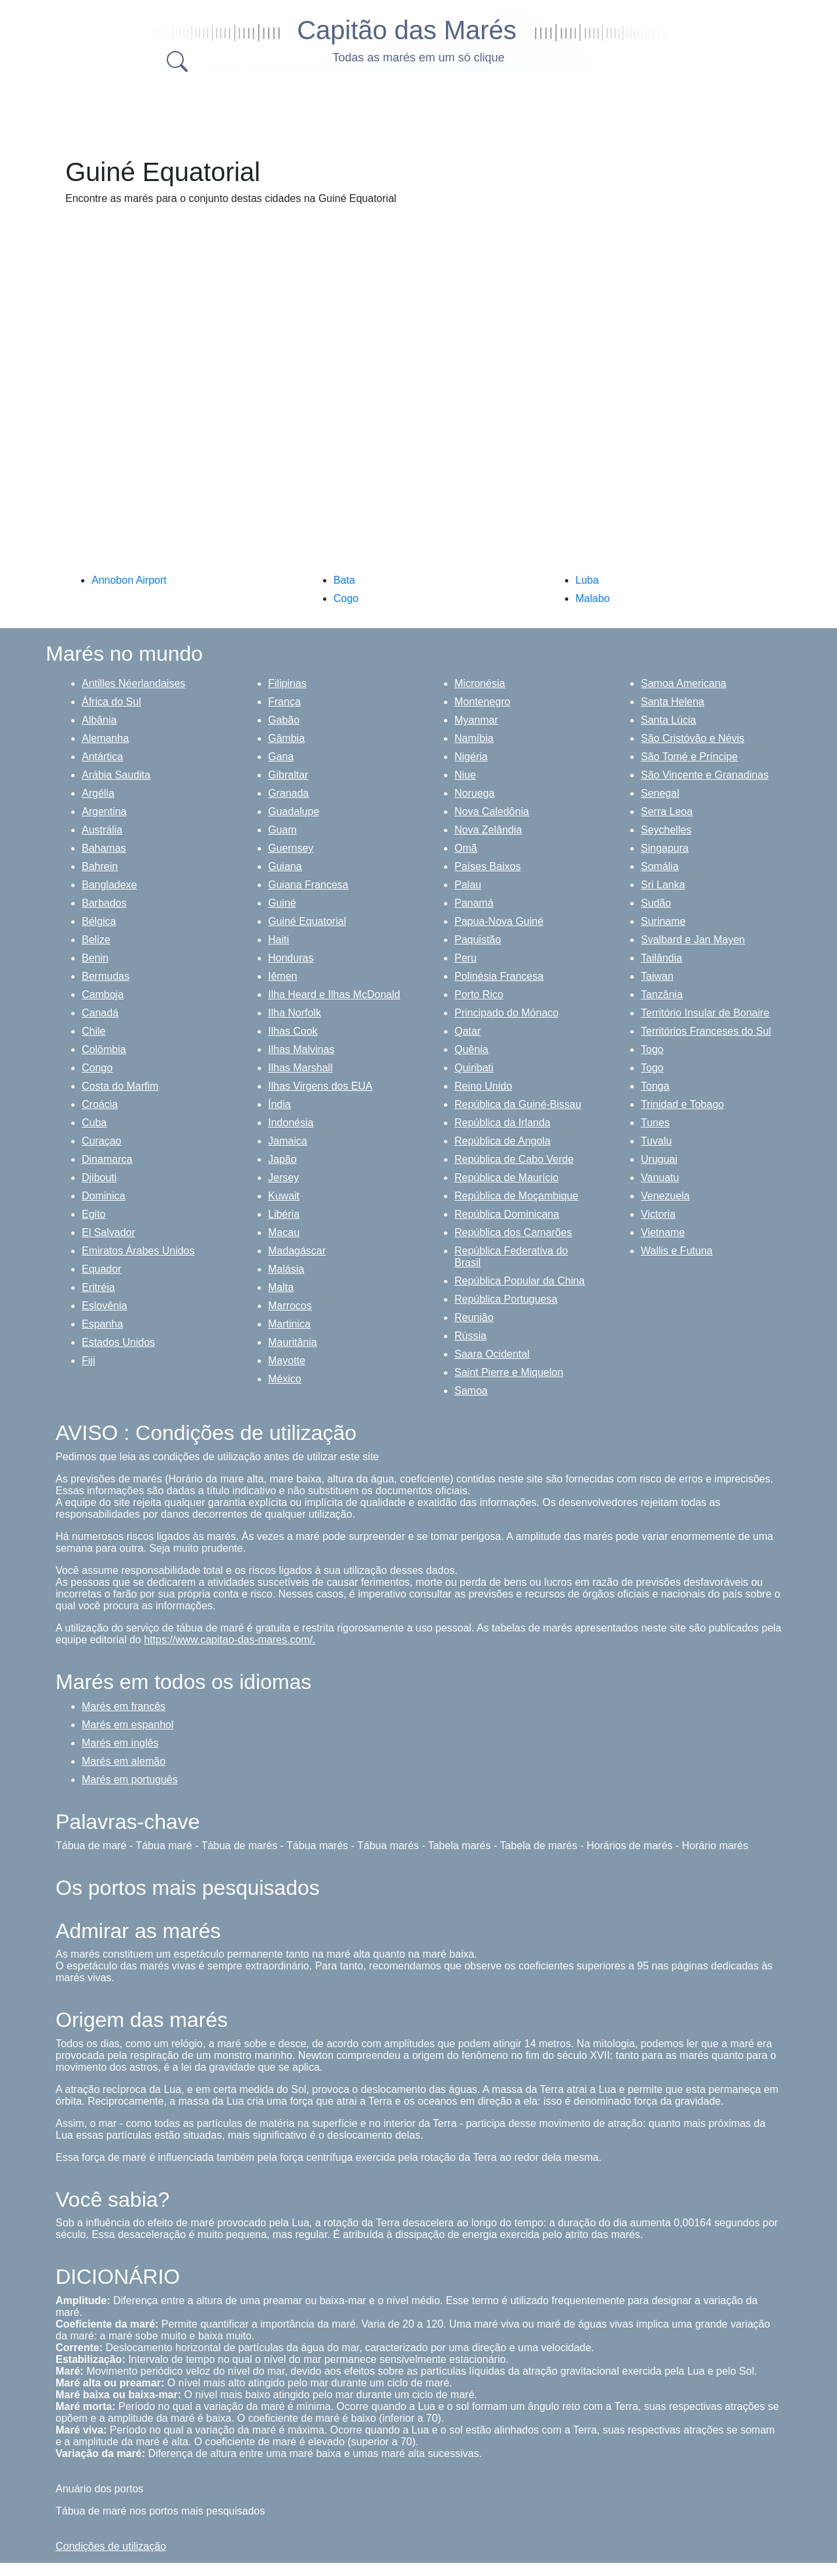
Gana (281, 756)
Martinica (289, 1324)
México (284, 1378)
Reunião (474, 1317)
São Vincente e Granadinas (704, 774)
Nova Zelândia (488, 829)
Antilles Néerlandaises (133, 683)
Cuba (94, 1122)
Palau (467, 884)
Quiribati (474, 1067)
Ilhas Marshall (300, 1067)
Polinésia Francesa (498, 976)
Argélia (98, 793)
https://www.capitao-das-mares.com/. (229, 1639)
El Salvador (108, 1232)
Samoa (471, 1390)
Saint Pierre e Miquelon (508, 1372)
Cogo (345, 598)
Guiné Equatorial (307, 921)
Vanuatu (660, 1177)
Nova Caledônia (491, 811)
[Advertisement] (418, 111)
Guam (282, 829)
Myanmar (476, 720)
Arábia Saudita (116, 774)
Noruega (474, 793)
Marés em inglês (120, 1742)
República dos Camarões (513, 1232)
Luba (587, 580)
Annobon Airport (129, 580)
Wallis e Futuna (677, 1250)
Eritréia (98, 1287)
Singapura (665, 848)
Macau (283, 1232)
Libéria (283, 1214)
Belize (96, 939)
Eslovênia (104, 1305)
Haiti (278, 939)
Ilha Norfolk (294, 1012)
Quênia (471, 1049)
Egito (93, 1214)
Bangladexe (109, 884)
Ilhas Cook (293, 1031)
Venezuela (665, 1195)
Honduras (290, 957)
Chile (93, 1031)
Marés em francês (123, 1706)
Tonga (655, 1086)
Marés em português (130, 1779)
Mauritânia (292, 1342)
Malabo (592, 598)
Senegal (660, 793)
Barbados (104, 903)
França (284, 701)
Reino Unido (483, 1086)
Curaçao (101, 1140)
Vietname (663, 1232)
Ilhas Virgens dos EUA (320, 1086)
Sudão (656, 903)
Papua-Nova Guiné (498, 921)
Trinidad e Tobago (682, 1104)
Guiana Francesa (308, 884)
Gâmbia (286, 738)
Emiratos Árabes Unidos (138, 1250)
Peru (465, 957)
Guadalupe (293, 811)
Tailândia (661, 957)
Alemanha (105, 738)
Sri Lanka (663, 884)
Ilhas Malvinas (301, 1049)
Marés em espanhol (128, 1724)
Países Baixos (487, 866)
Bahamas (104, 848)
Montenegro (482, 701)
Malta (281, 1287)
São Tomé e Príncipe (689, 756)
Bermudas (105, 976)
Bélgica (99, 921)
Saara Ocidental (492, 1354)
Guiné (282, 903)
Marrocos (290, 1305)
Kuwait (283, 1195)
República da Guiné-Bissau (517, 1104)
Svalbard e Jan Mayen (693, 939)
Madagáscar (297, 1250)
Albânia (99, 720)
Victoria (658, 1214)
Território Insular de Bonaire (705, 1012)
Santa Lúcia (668, 720)
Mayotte (286, 1360)
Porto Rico (479, 994)
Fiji (88, 1360)
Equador (102, 1269)
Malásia (286, 1269)
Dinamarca (107, 1159)
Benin (95, 957)
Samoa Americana (683, 683)
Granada (288, 793)
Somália (660, 866)
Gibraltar (288, 774)
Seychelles (666, 829)
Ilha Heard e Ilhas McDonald (334, 994)
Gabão (283, 720)
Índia (279, 1104)
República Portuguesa (505, 1299)
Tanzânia (662, 994)
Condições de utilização (111, 2546)
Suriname (663, 921)
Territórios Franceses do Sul (706, 1031)
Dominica (104, 1195)
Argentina (104, 811)
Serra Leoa (666, 811)
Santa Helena (672, 701)
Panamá (474, 903)
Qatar (467, 1031)
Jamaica (287, 1140)
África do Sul (111, 701)
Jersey (283, 1177)
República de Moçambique (516, 1195)
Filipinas (287, 683)
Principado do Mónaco (506, 1012)
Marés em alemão (123, 1761)
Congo (97, 1067)
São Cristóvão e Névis (692, 738)
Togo (652, 1049)
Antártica (102, 756)
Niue (465, 774)
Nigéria (471, 756)
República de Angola (502, 1140)
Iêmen (282, 976)
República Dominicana (506, 1214)
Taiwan (657, 976)
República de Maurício (506, 1177)
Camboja (103, 994)
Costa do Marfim (120, 1086)
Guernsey (290, 848)
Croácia (100, 1104)
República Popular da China (519, 1280)
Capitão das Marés (407, 30)
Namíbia (474, 738)
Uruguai (659, 1159)
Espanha (102, 1324)
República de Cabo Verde (513, 1159)
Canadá (100, 1012)
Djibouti (99, 1177)
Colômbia (104, 1049)
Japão (282, 1159)
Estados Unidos (118, 1342)
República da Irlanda (502, 1122)
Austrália (102, 829)
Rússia (470, 1335)
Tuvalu (656, 1140)
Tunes (655, 1122)
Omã (465, 848)
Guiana (285, 866)
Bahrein (100, 866)
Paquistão (477, 939)
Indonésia (290, 1122)
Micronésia (479, 683)
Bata (344, 580)
